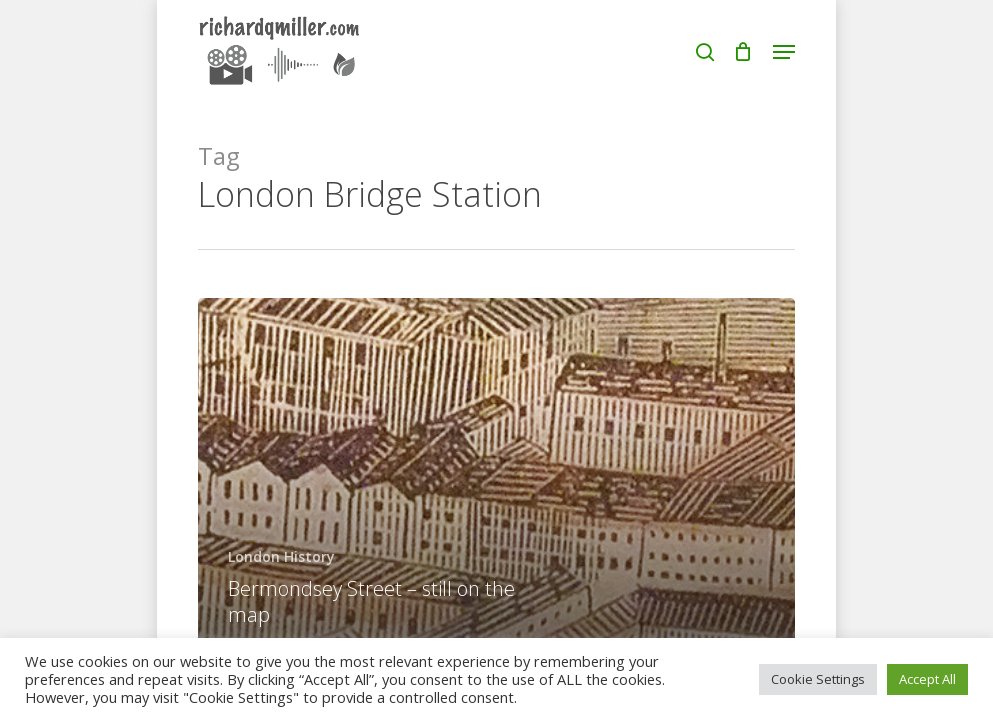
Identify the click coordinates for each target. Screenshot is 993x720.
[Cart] (743, 52)
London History (281, 556)
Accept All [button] (927, 679)
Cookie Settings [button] (818, 679)
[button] (784, 52)
